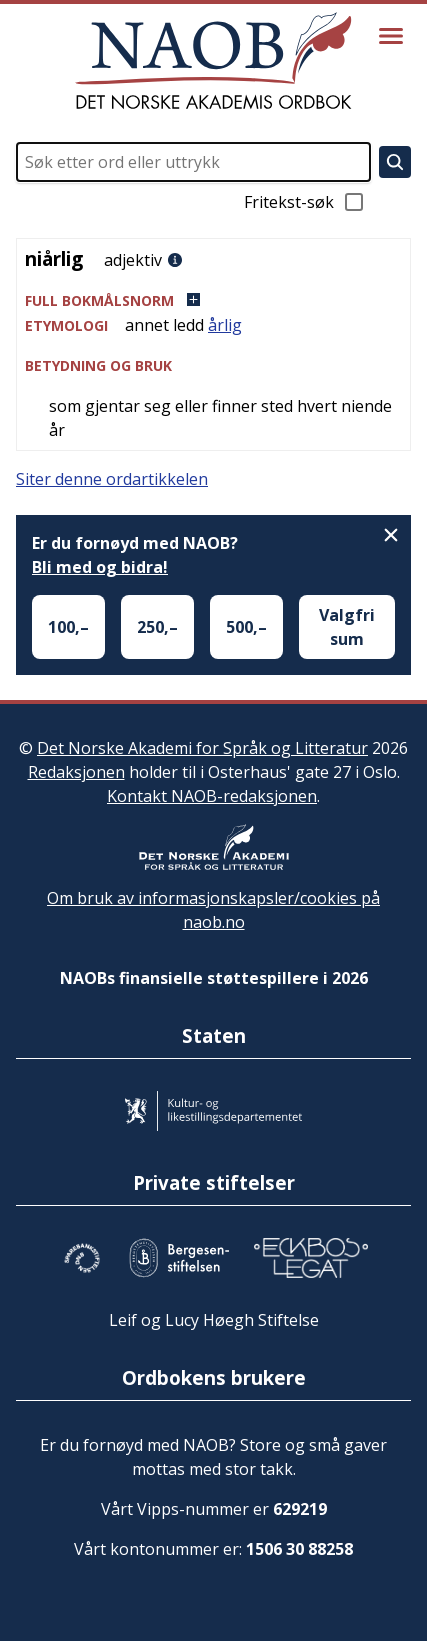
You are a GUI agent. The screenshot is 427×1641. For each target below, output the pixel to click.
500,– (246, 627)
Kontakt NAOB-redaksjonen (212, 796)
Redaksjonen (76, 772)
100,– (68, 627)
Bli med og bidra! (100, 567)
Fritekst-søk (305, 202)
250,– (157, 627)
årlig (225, 325)
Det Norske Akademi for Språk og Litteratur (202, 748)
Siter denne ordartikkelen (112, 479)
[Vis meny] (391, 36)
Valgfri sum (347, 627)
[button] (213, 300)
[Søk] (395, 162)
